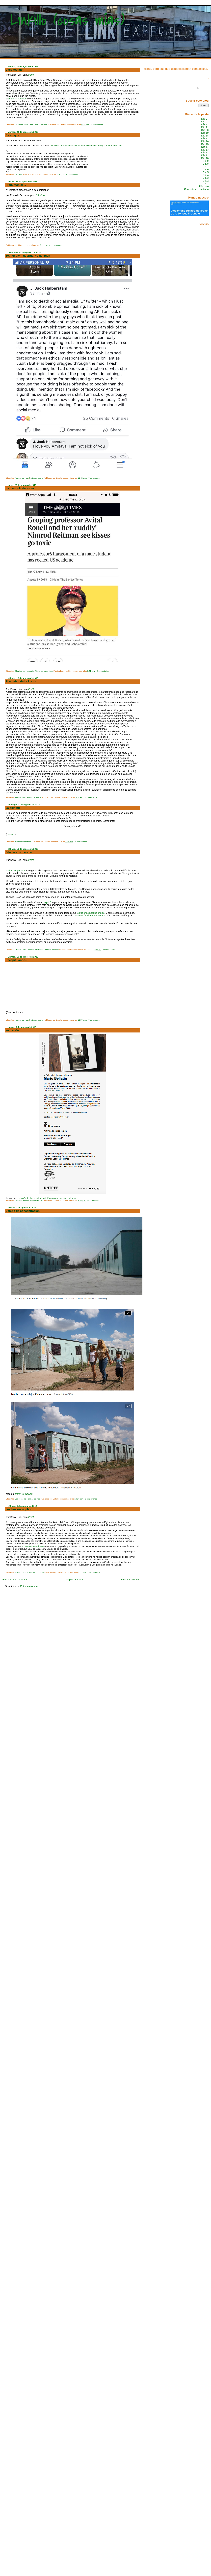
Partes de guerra (36, 478)
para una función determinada (90, 915)
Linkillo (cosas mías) (68, 20)
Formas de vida (40, 125)
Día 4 (206, 175)
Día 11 (205, 155)
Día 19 (205, 132)
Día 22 (205, 124)
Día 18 (205, 135)
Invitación (12, 1030)
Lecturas (18, 174)
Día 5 (206, 172)
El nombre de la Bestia (20, 681)
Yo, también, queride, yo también (27, 255)
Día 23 (205, 121)
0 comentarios (72, 174)
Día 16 (205, 141)
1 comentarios (97, 125)
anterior (11, 834)
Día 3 (206, 177)
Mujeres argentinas (23, 842)
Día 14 (205, 146)
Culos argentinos (22, 1200)
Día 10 (205, 158)
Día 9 (206, 160)
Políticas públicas (51, 950)
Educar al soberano (18, 852)
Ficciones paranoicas (24, 125)
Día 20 (205, 130)
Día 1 (206, 183)
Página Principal (74, 1579)
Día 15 (205, 144)
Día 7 (206, 166)
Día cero (204, 186)
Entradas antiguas (130, 1579)
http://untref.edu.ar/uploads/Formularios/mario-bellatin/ (47, 1198)
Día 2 (206, 180)
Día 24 (205, 118)
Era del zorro (20, 797)
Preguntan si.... (15, 184)
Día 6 (206, 169)
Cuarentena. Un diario (196, 189)
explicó (47, 902)
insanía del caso (17, 98)
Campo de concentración (22, 1210)
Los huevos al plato (18, 1509)
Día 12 (205, 152)
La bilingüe (13, 807)
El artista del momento (24, 671)
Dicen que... (13, 135)
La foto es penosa (15, 870)
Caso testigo (14, 69)
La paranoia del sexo (19, 488)
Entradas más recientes (14, 1579)
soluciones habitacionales (91, 913)
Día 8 (206, 163)
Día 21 (205, 127)
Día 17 (205, 138)
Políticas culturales (35, 950)
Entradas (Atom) (29, 1586)
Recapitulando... (16, 960)
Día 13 (205, 149)
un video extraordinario (33, 1546)
